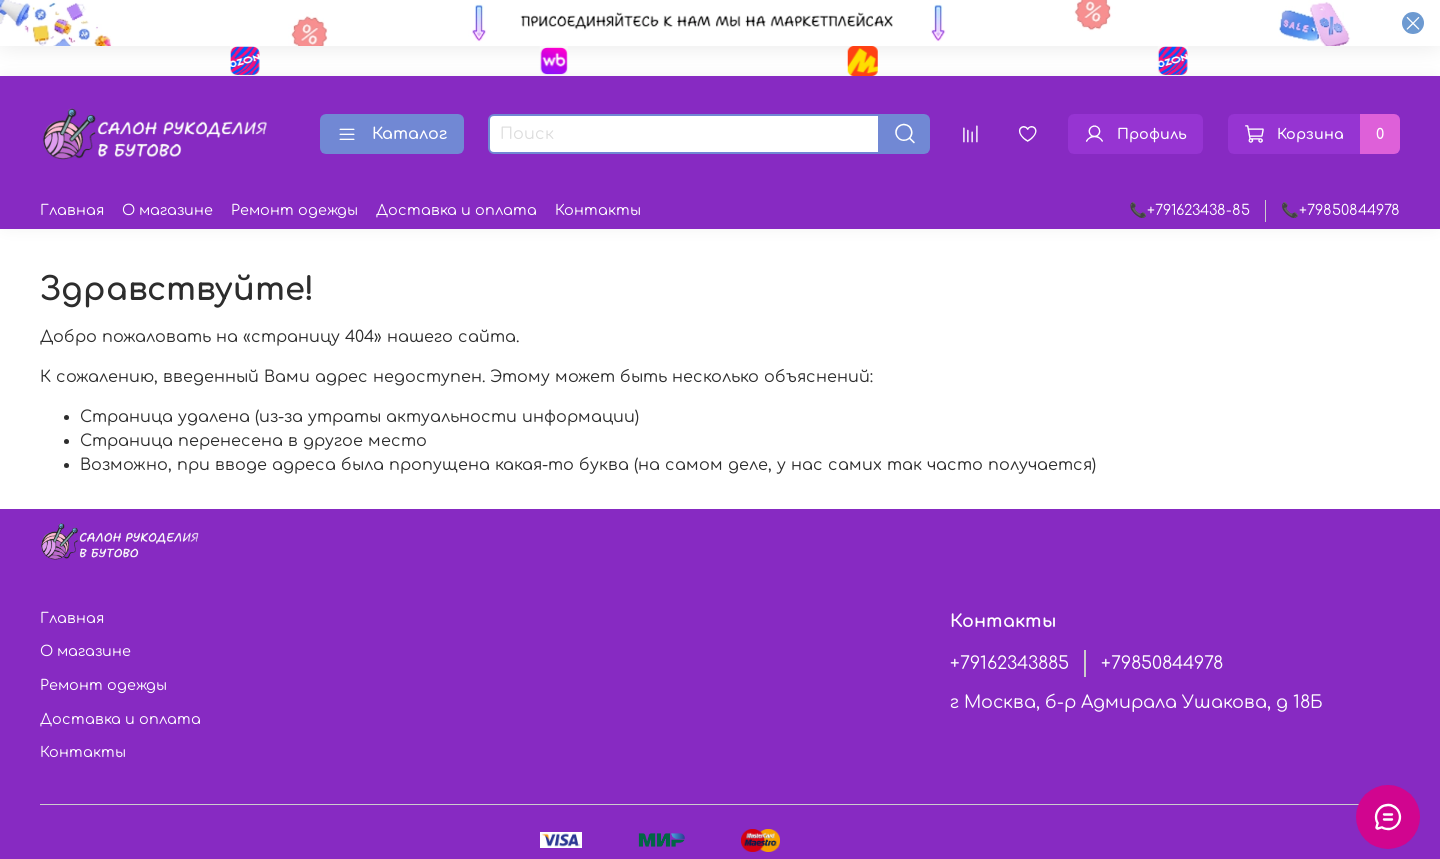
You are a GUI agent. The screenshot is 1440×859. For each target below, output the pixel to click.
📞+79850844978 (1340, 210)
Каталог (392, 134)
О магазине (167, 210)
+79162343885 (1009, 663)
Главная (72, 210)
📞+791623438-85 (1189, 210)
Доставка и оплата (456, 210)
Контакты (598, 210)
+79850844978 (1162, 663)
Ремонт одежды (294, 210)
